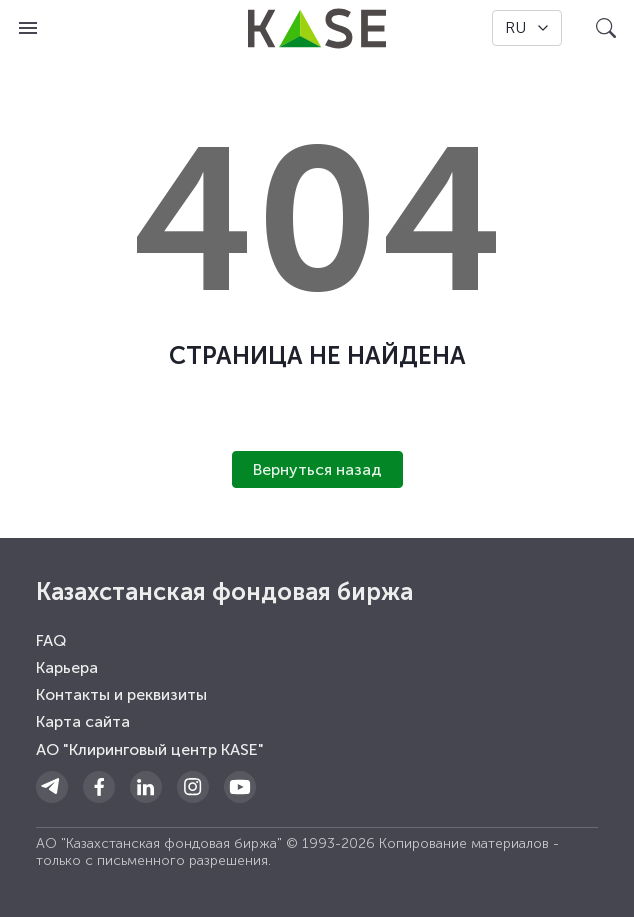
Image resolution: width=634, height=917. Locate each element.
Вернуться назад (317, 469)
